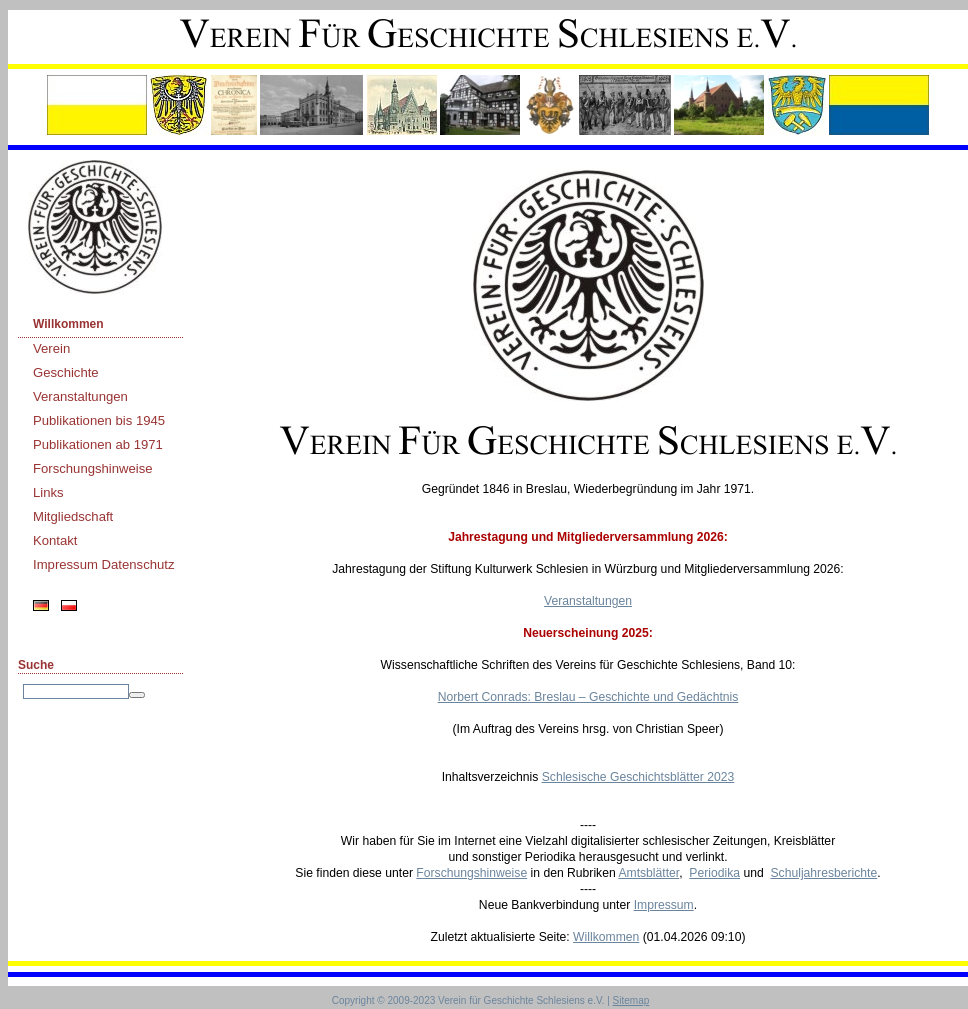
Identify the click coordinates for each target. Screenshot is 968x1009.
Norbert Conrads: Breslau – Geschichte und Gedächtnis (588, 697)
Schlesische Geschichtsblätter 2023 (638, 777)
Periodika (714, 873)
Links (48, 492)
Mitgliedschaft (73, 516)
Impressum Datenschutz (104, 564)
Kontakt (55, 540)
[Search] (76, 691)
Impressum (664, 905)
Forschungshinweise (93, 468)
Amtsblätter (648, 873)
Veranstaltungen (80, 396)
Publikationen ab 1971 (98, 444)
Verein (51, 348)
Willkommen (68, 324)
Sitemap (631, 1000)
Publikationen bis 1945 (99, 420)
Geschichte (66, 372)
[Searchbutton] (137, 695)
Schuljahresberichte (823, 873)
